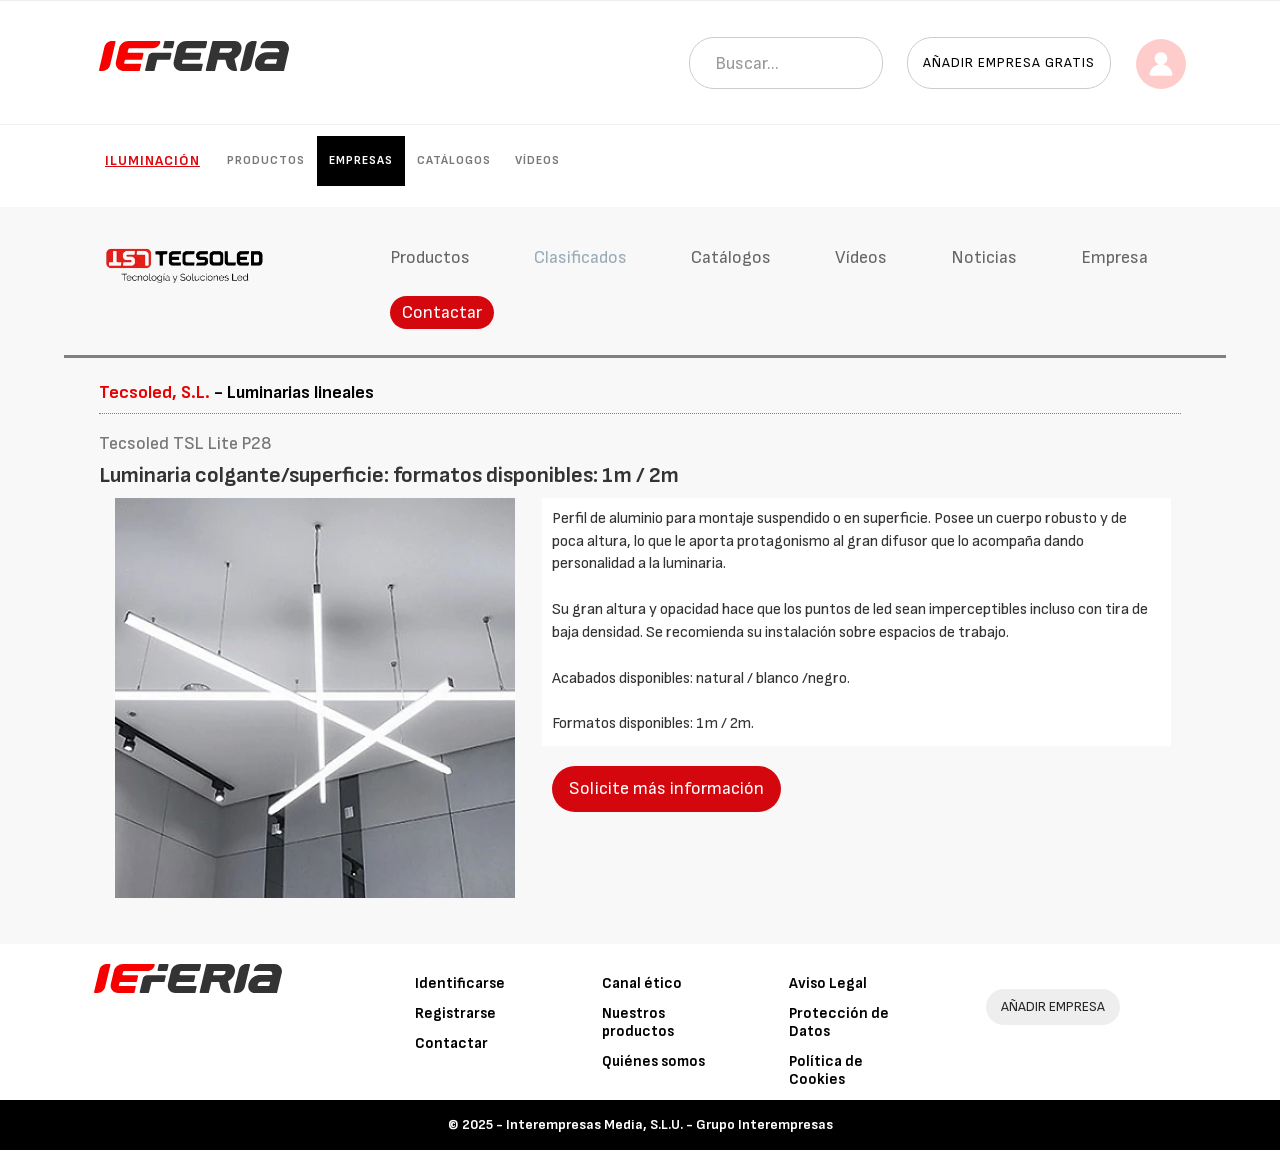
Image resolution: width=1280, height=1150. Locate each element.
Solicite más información (666, 788)
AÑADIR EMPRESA (1053, 1006)
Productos (266, 160)
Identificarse (460, 983)
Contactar (442, 312)
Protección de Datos (839, 1022)
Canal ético (642, 983)
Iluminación (152, 160)
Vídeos (537, 160)
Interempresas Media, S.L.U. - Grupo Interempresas (669, 1124)
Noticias (984, 257)
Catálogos (454, 160)
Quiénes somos (653, 1061)
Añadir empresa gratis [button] (1009, 62)
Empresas (361, 160)
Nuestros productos (638, 1022)
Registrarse (455, 1013)
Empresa (1114, 257)
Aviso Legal (828, 983)
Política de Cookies (826, 1070)
